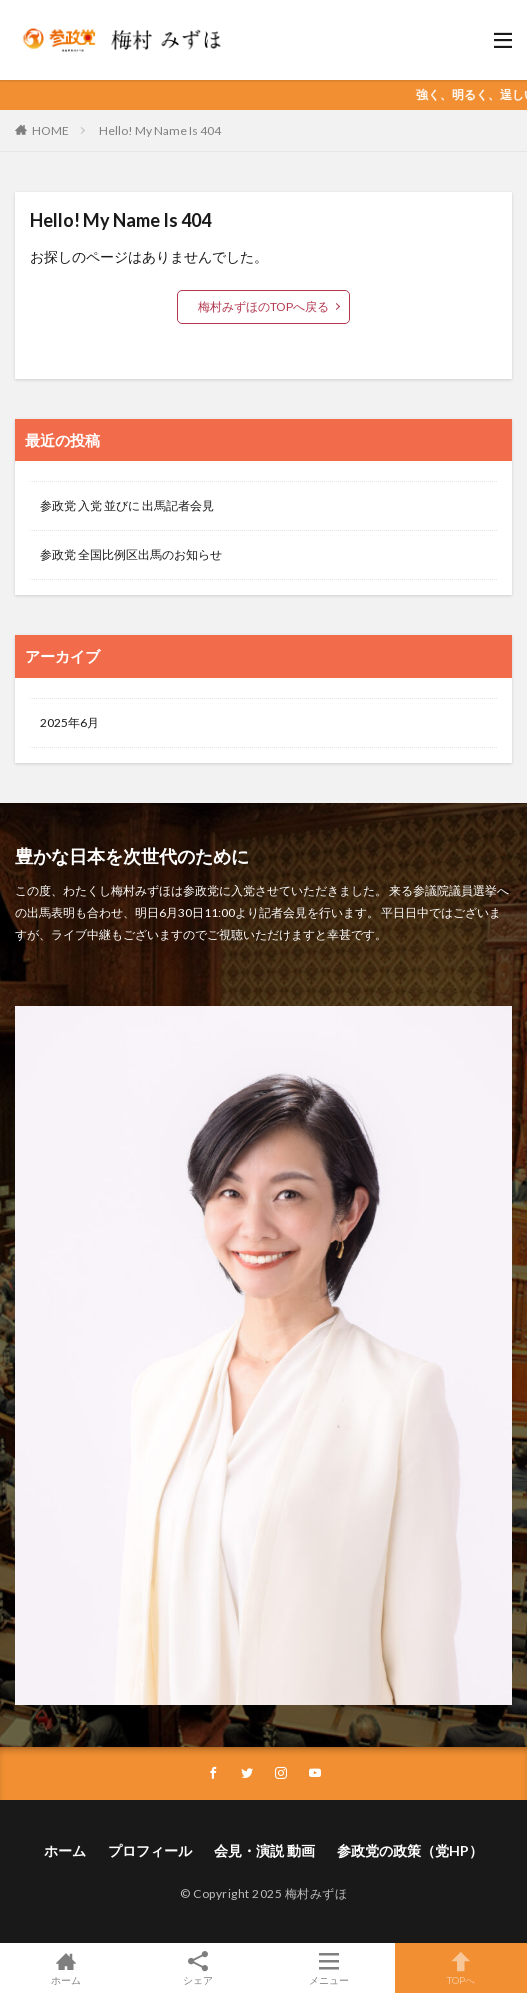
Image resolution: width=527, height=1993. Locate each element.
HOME (50, 130)
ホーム (65, 1850)
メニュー (330, 1968)
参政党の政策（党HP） (410, 1850)
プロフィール (150, 1850)
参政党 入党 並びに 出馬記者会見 (127, 505)
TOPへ (461, 1968)
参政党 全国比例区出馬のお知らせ (131, 554)
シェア (198, 1968)
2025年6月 (69, 722)
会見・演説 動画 (264, 1850)
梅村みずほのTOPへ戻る (263, 306)
